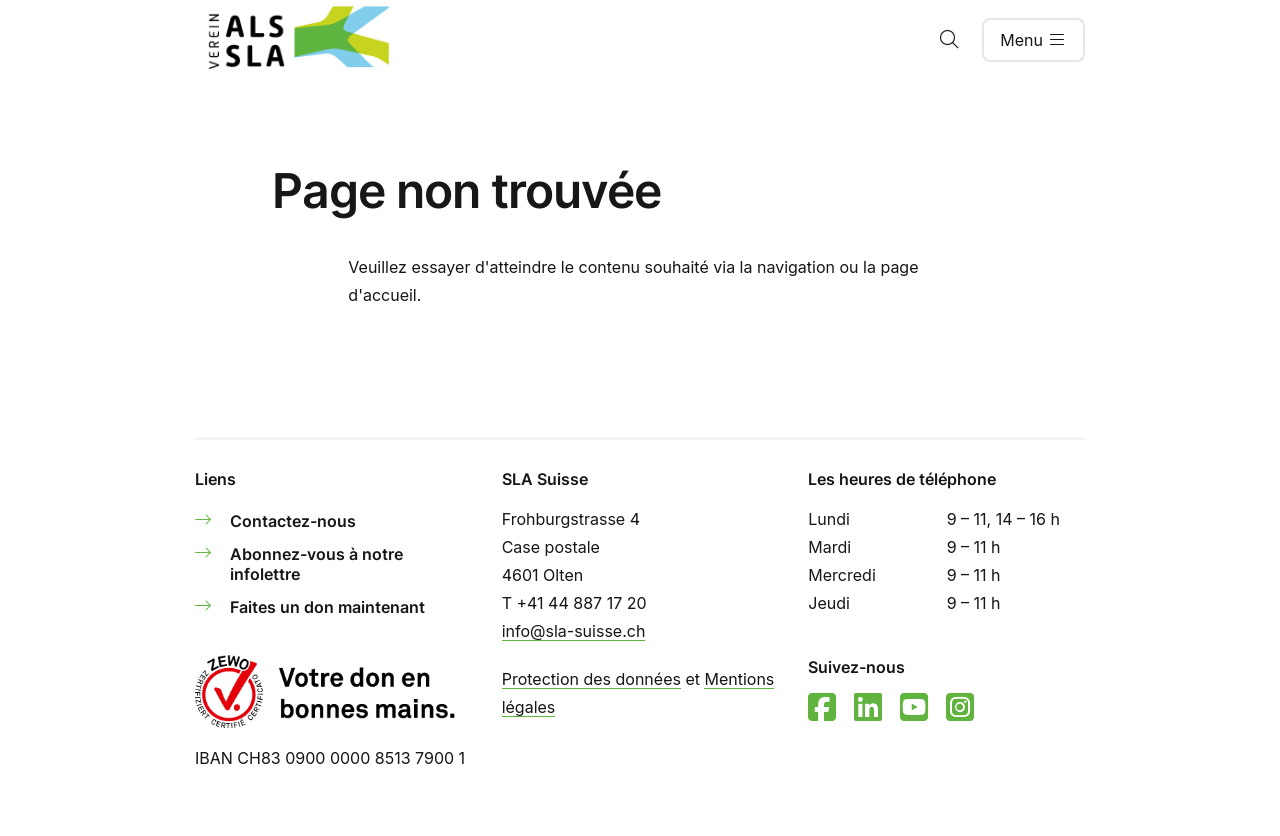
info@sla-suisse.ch (574, 631)
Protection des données (591, 679)
